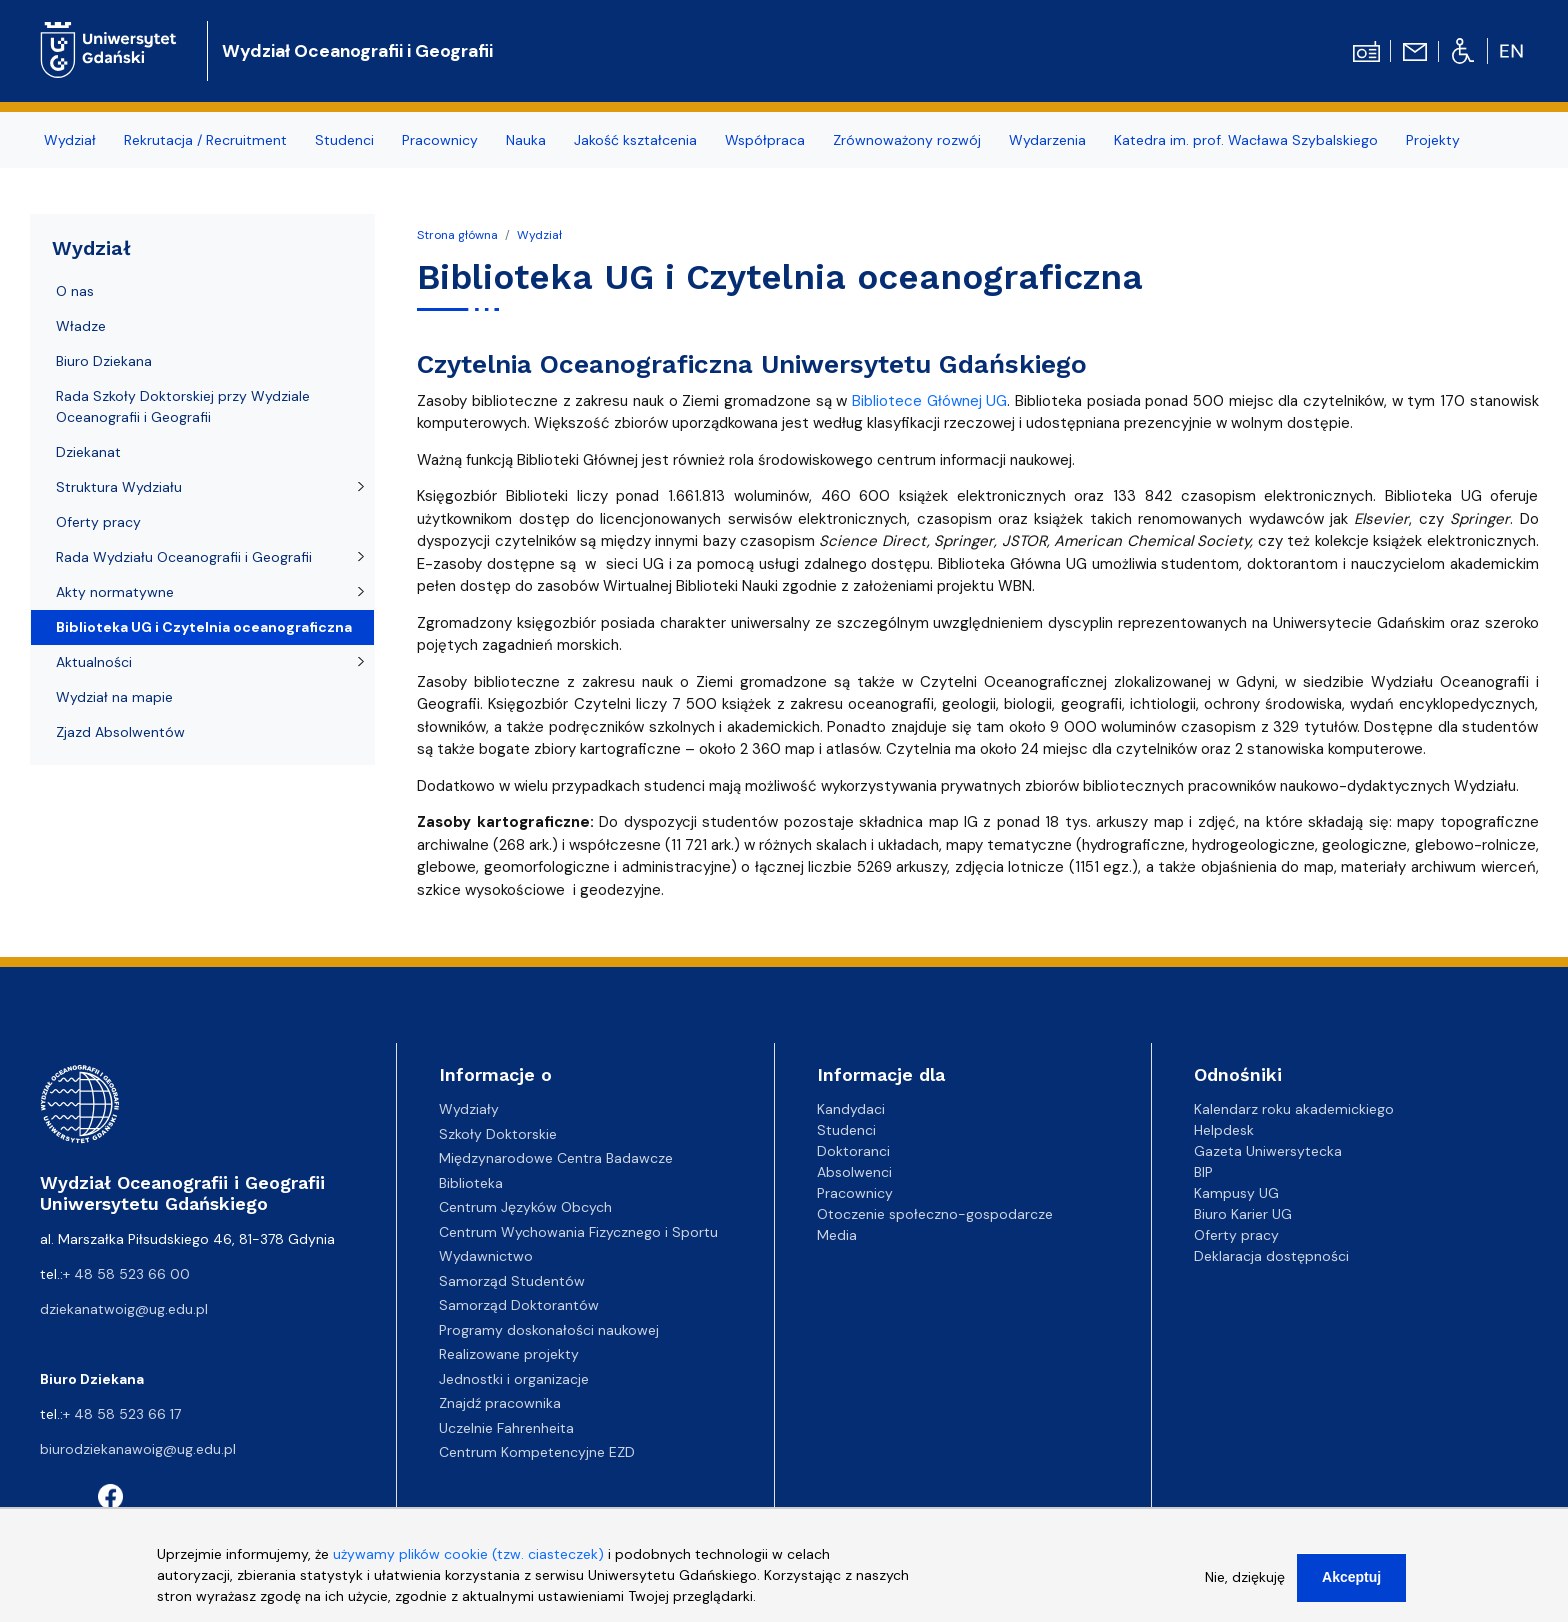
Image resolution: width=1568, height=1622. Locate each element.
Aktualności (94, 662)
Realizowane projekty (509, 1354)
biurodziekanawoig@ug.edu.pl (138, 1449)
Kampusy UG (1236, 1193)
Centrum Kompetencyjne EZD (537, 1452)
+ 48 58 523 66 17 (122, 1414)
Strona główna (457, 235)
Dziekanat (88, 452)
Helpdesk (1224, 1130)
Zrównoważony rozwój (907, 140)
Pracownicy (440, 140)
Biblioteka (471, 1183)
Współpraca (765, 140)
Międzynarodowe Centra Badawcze (556, 1158)
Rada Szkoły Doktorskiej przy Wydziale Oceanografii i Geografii (183, 406)
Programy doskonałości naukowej (549, 1330)
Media (837, 1235)
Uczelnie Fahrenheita (506, 1428)
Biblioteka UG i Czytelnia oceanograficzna (204, 627)
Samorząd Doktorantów (519, 1305)
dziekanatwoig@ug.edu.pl (124, 1309)
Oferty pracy (98, 522)
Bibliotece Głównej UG (929, 401)
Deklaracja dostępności (1271, 1256)
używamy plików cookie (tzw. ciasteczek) (468, 1566)
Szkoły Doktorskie (498, 1134)
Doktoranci (853, 1151)
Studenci (344, 140)
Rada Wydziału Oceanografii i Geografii (184, 557)
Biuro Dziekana (104, 361)
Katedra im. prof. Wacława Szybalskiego (1246, 140)
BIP (1203, 1172)
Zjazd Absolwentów (120, 732)
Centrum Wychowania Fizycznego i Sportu (578, 1232)
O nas (75, 291)
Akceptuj (1351, 1589)
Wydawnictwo (486, 1256)
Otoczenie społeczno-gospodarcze (935, 1214)
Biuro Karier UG (1243, 1214)
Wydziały (469, 1109)
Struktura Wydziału (119, 487)
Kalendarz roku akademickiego (1294, 1109)
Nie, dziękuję (1245, 1589)
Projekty (1433, 140)
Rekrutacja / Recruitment (205, 140)
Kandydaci (851, 1109)
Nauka (526, 140)
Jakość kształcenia (635, 140)
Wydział (70, 140)
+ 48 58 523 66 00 (126, 1274)
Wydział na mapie (114, 697)
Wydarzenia (1047, 140)
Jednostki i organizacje (514, 1379)
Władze (81, 326)
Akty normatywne (115, 592)
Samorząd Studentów (512, 1281)
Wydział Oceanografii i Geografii (357, 51)
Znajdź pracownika (500, 1403)
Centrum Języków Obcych (525, 1207)
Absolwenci (854, 1172)
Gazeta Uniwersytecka (1268, 1151)
